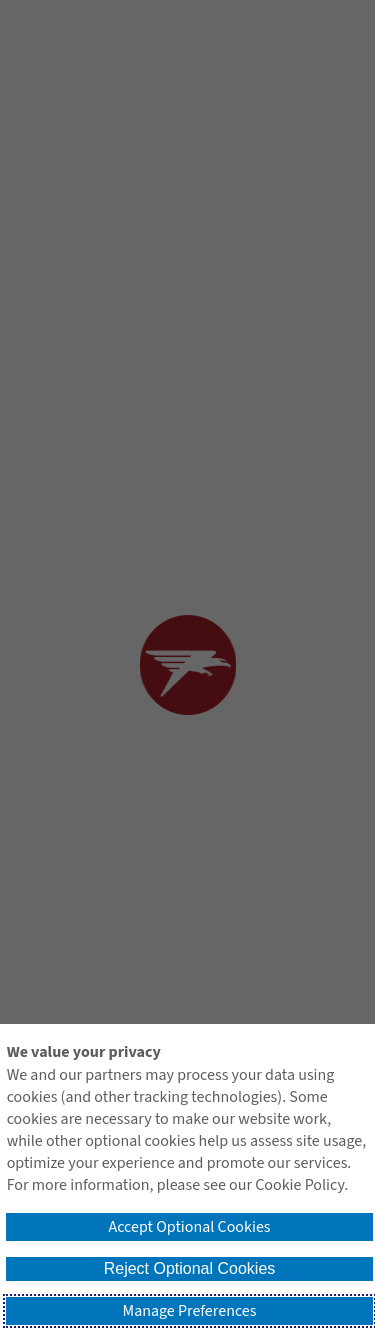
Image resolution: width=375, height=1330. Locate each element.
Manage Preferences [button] (190, 1311)
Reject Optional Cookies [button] (190, 1268)
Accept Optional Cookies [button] (189, 1227)
